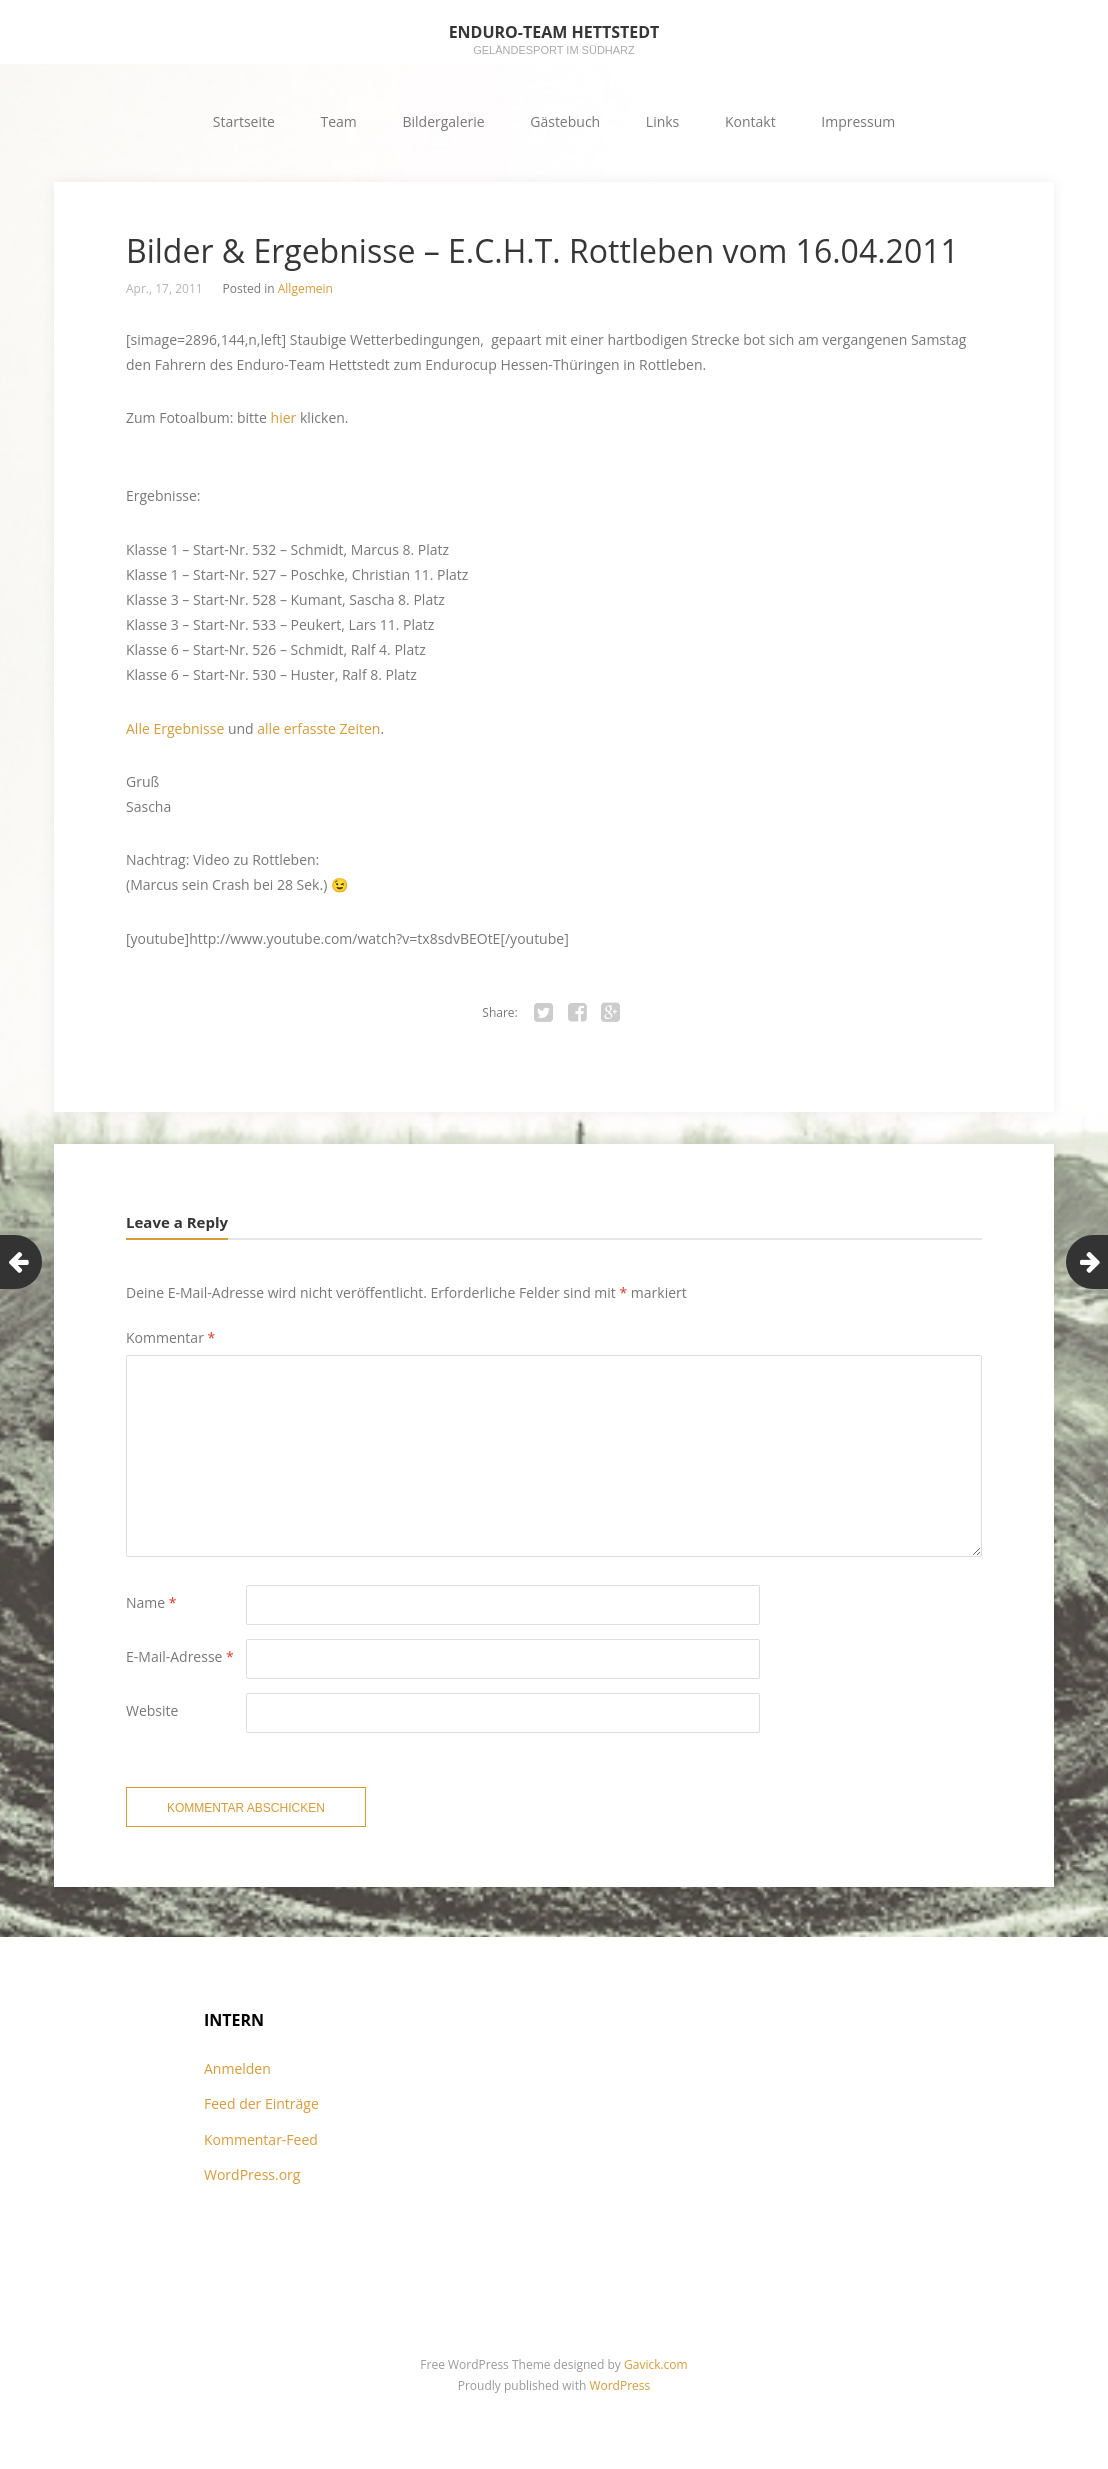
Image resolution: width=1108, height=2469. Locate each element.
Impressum (858, 121)
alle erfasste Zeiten (318, 728)
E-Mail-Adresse (180, 1656)
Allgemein (305, 288)
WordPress (619, 2385)
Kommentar (170, 1337)
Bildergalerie (443, 121)
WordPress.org (252, 2174)
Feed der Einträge (261, 2103)
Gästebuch (565, 121)
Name (151, 1602)
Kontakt (750, 121)
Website (152, 1710)
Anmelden (237, 2068)
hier (284, 417)
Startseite (244, 121)
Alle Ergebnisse (175, 728)
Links (662, 121)
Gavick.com (656, 2364)
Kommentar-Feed (261, 2139)
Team (339, 121)
